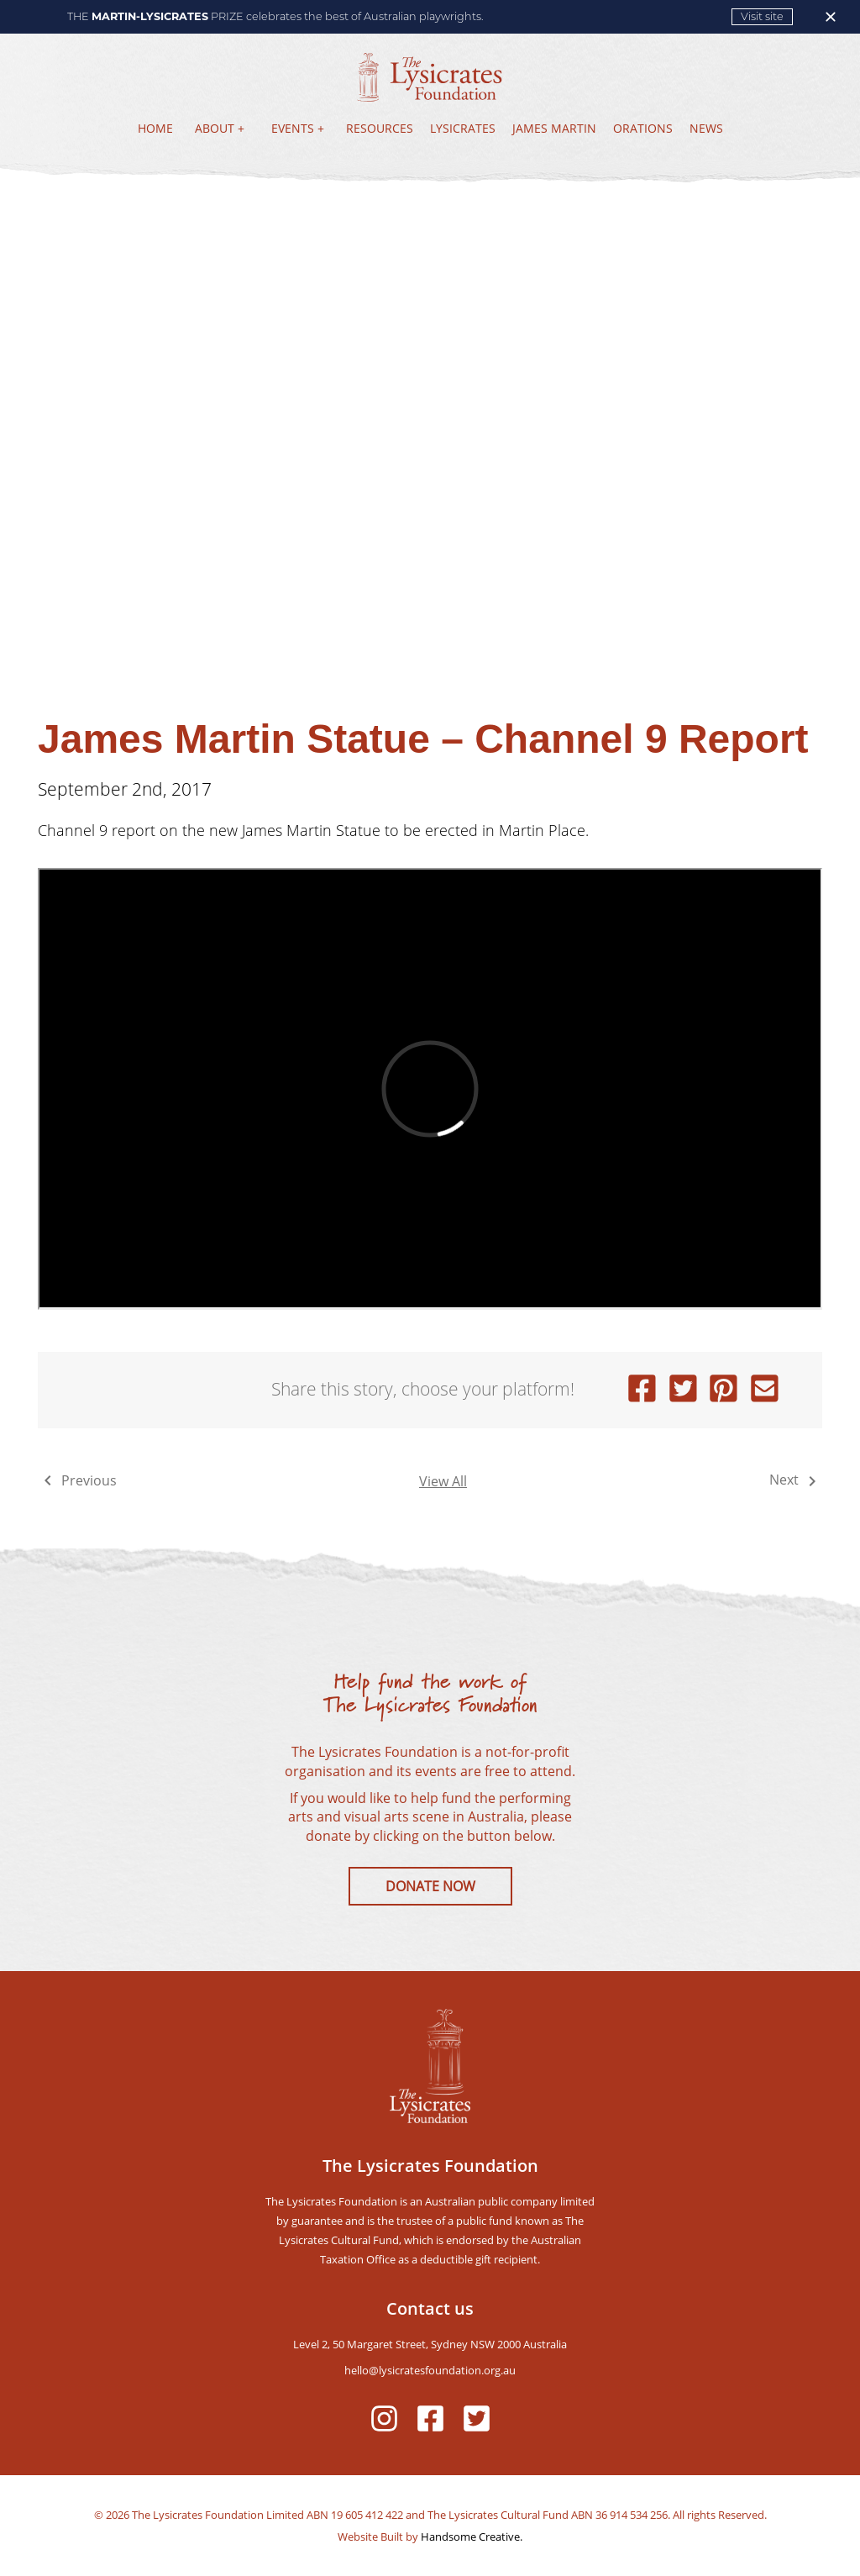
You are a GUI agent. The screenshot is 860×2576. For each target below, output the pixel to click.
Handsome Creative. (470, 2536)
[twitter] (683, 1390)
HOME (155, 128)
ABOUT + (219, 128)
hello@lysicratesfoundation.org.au (430, 2370)
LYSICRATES (463, 128)
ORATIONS (643, 128)
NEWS (706, 128)
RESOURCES (379, 128)
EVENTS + (297, 128)
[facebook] (642, 1390)
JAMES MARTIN (554, 128)
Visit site (762, 16)
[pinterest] (723, 1390)
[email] (764, 1390)
